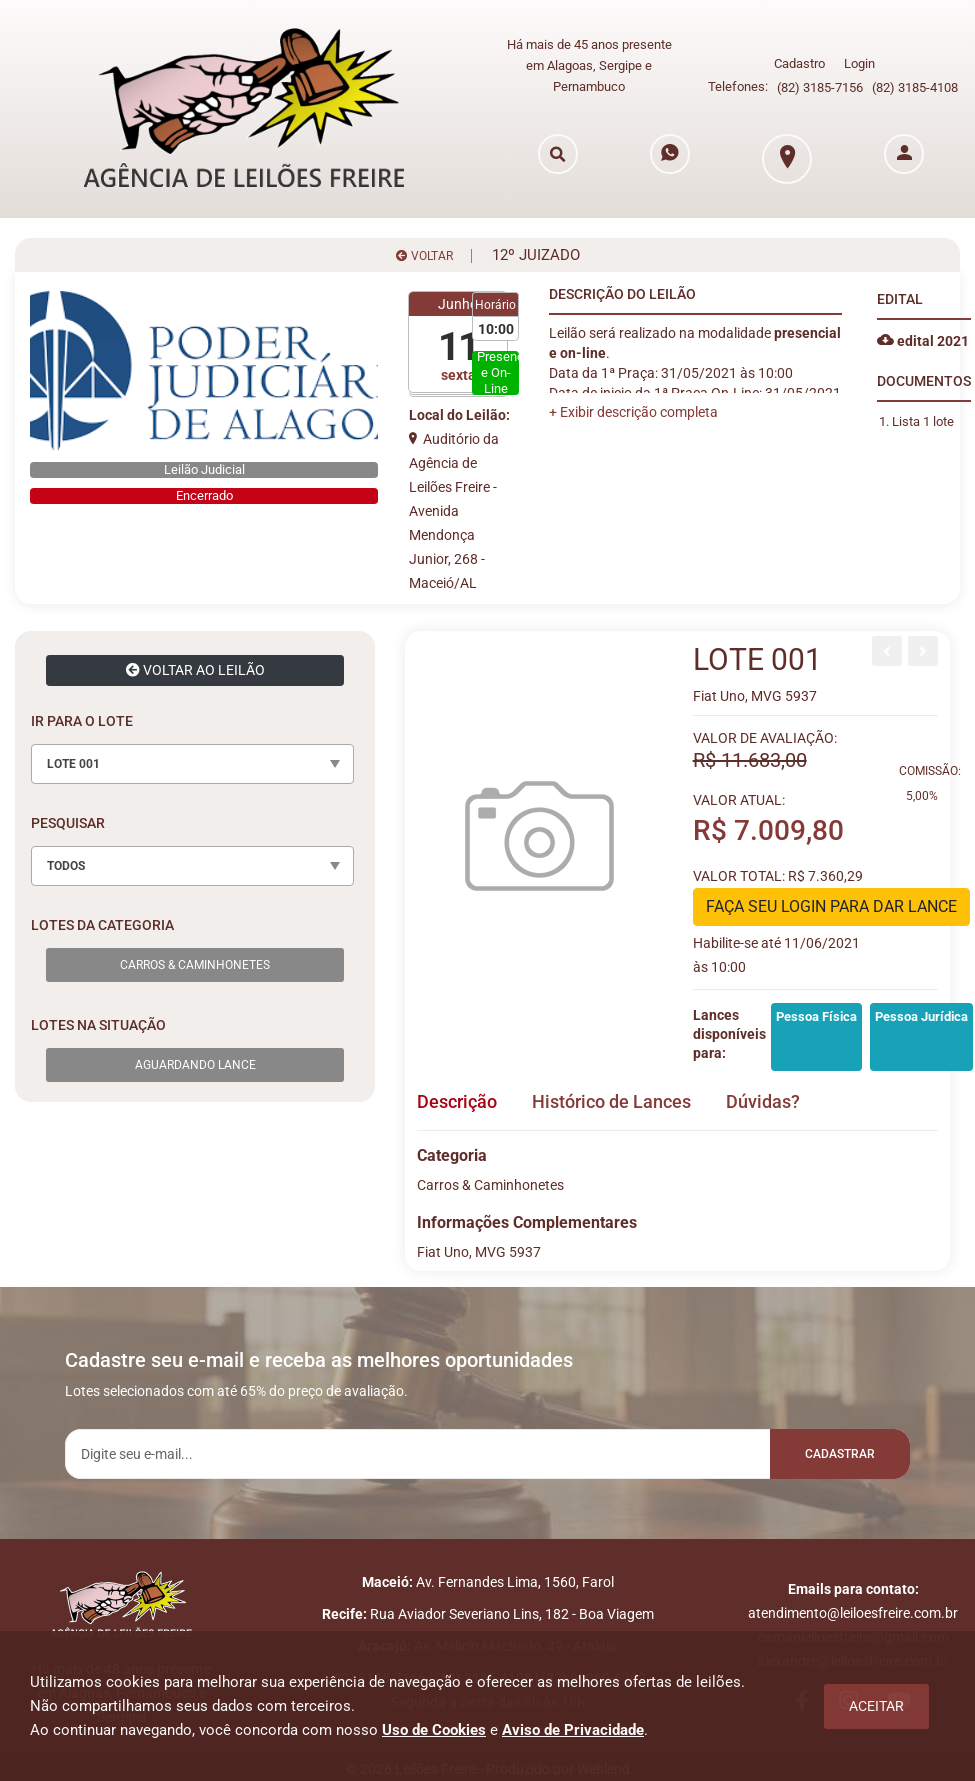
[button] (633, 412)
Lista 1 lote (923, 421)
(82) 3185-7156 (820, 87)
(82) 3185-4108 (915, 87)
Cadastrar (840, 1454)
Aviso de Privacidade (573, 1730)
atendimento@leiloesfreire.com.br (853, 1613)
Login (859, 63)
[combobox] (192, 764)
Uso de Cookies (434, 1730)
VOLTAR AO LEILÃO (195, 670)
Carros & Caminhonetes (195, 965)
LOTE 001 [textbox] (73, 764)
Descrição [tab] (457, 1101)
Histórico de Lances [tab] (611, 1101)
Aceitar (876, 1706)
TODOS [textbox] (66, 866)
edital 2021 (923, 341)
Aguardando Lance (195, 1065)
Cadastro (799, 63)
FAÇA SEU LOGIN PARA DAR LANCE (831, 906)
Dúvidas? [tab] (763, 1101)
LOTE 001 (757, 659)
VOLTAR (424, 256)
